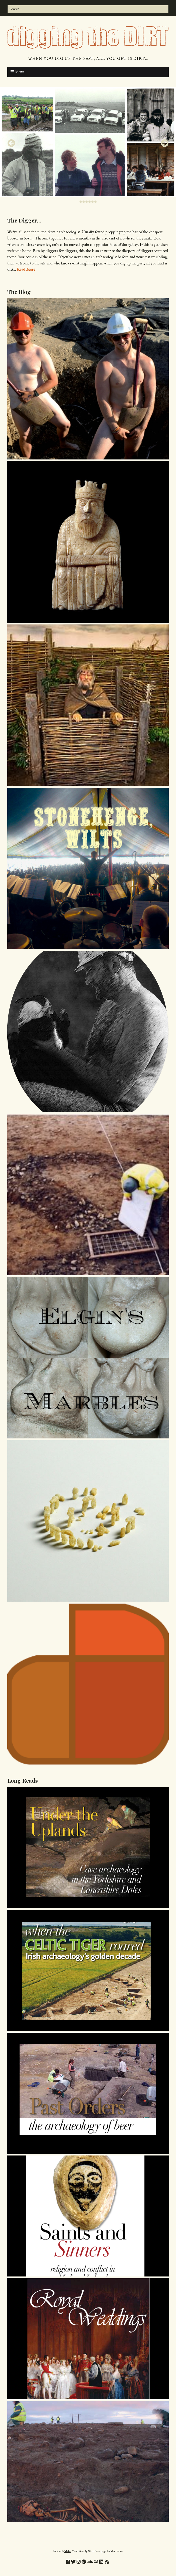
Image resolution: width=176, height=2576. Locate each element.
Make (67, 2551)
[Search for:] (88, 9)
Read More (26, 269)
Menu (19, 72)
